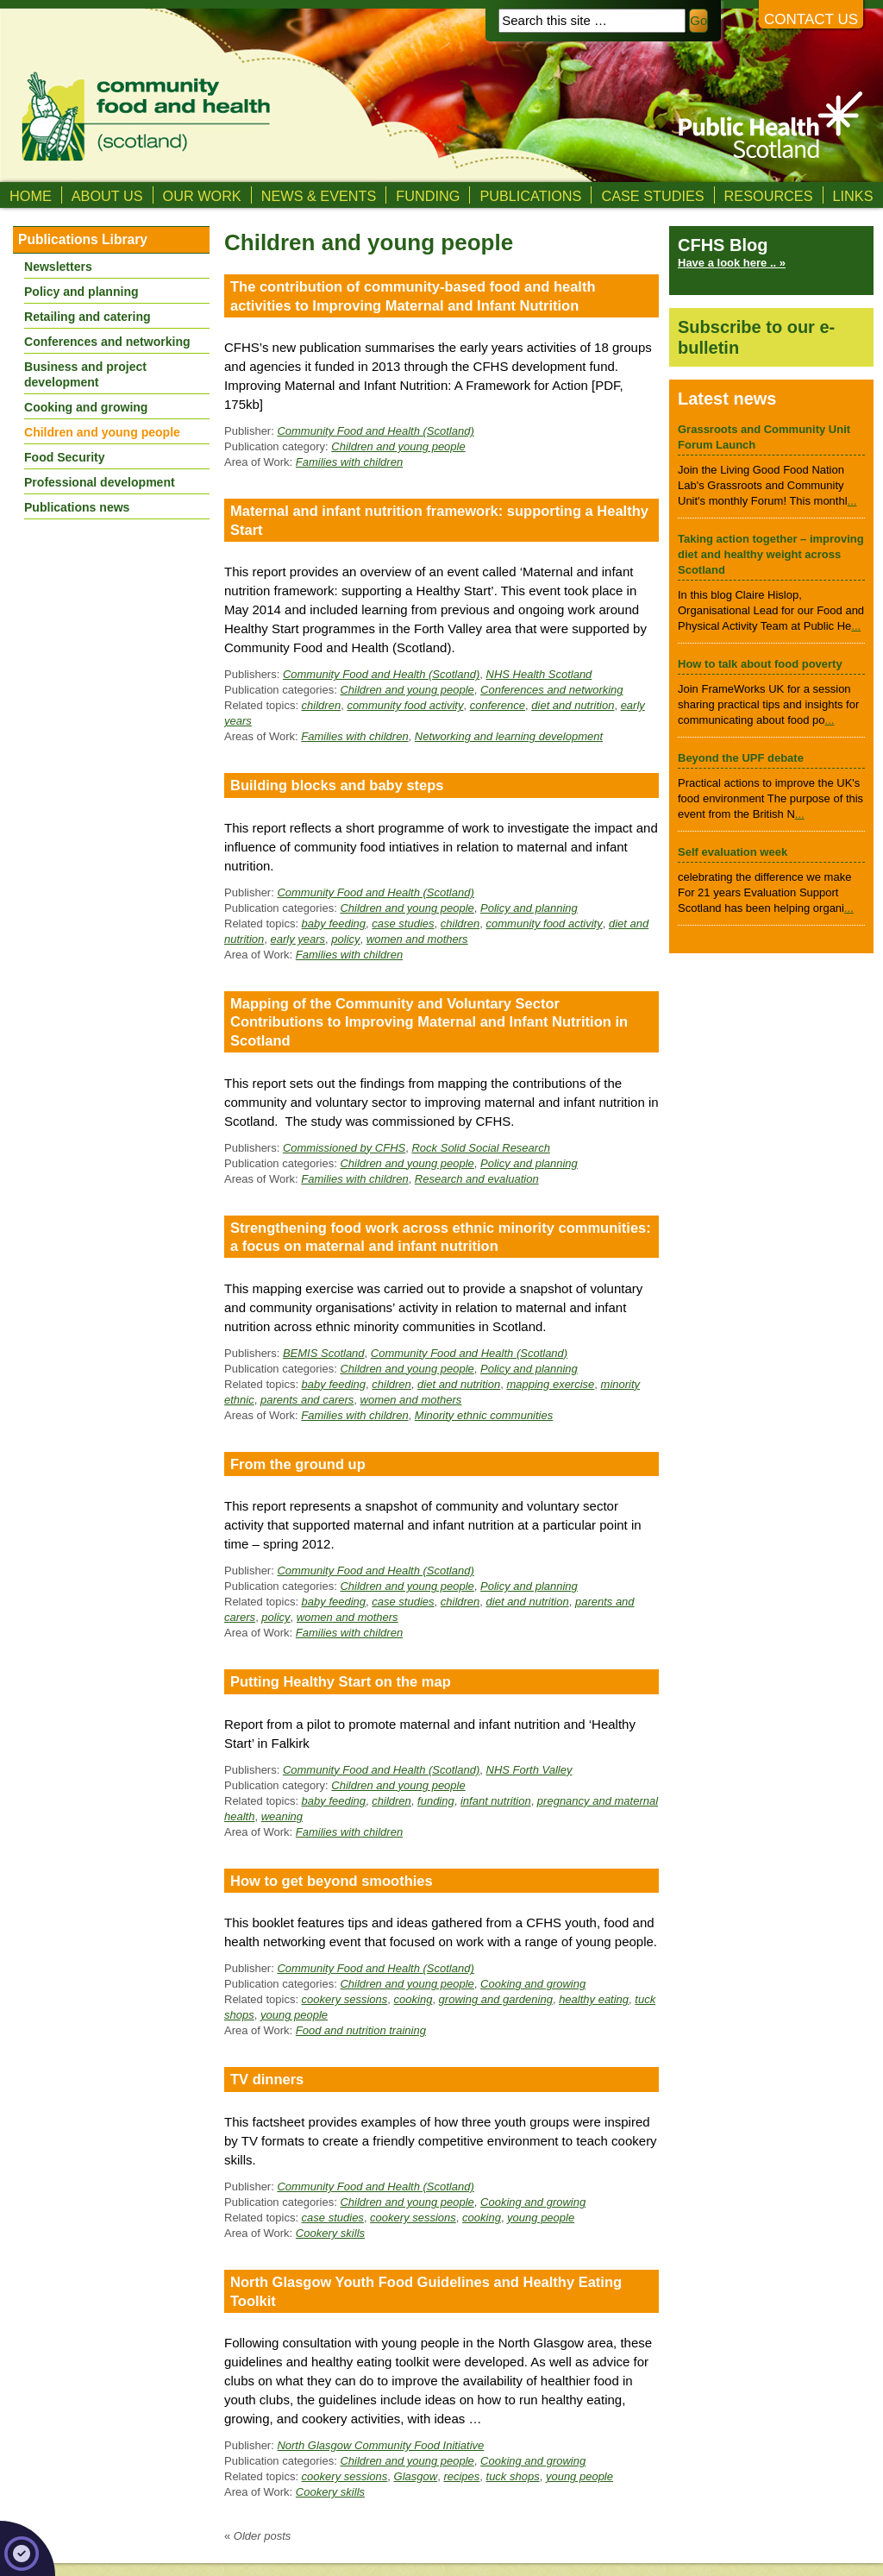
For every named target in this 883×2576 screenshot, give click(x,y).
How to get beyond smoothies (331, 1880)
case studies (403, 923)
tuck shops (513, 2476)
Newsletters (58, 266)
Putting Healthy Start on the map (340, 1681)
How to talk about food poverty (760, 663)
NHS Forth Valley (529, 1769)
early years (297, 939)
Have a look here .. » (732, 262)
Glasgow (416, 2476)
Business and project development (85, 374)
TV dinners (267, 2079)
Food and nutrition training (361, 2030)
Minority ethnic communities (484, 1415)
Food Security (64, 457)
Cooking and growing (533, 1983)
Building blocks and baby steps (337, 785)
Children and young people (398, 446)
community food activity (405, 705)
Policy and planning (529, 908)
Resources (768, 196)
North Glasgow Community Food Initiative (380, 2445)
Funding (428, 196)
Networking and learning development (509, 736)
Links (853, 196)
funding (435, 1800)
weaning (282, 1816)
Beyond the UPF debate (741, 757)
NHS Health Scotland (539, 674)
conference (497, 705)
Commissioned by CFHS (344, 1147)
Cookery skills (330, 2233)
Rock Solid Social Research (480, 1147)
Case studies (652, 196)
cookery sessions (345, 1999)
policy (345, 939)
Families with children (349, 462)
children (321, 705)
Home (30, 196)
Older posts (257, 2535)
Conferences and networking (551, 689)
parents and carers (307, 1399)
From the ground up (298, 1464)
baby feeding (334, 923)
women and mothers (417, 939)
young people (294, 2014)
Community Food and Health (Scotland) (375, 430)
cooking (413, 1999)
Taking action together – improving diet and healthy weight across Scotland (771, 554)
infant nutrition (495, 1800)
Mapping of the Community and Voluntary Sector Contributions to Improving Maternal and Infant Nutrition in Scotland (429, 1022)
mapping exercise (550, 1384)
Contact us (811, 19)
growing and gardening (496, 1999)
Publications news (76, 507)
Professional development (99, 482)
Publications (530, 196)
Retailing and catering (87, 317)
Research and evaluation (477, 1178)
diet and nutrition (572, 705)
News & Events (319, 196)
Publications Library (82, 239)
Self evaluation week (732, 851)
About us (107, 196)
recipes (461, 2476)
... (852, 500)
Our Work (202, 196)
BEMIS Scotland (324, 1353)
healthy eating (594, 1999)
